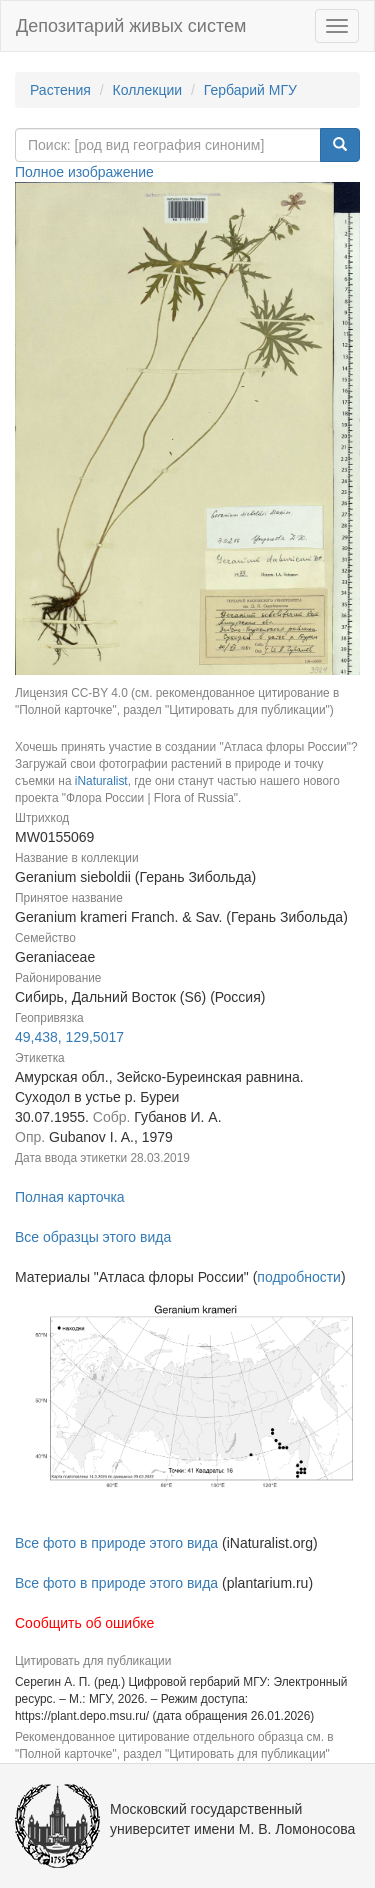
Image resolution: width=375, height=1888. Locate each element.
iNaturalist (101, 781)
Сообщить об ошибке (84, 1623)
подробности (299, 1277)
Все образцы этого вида (93, 1237)
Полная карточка (70, 1197)
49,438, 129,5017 (69, 1037)
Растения (60, 90)
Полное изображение (84, 172)
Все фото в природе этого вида (116, 1543)
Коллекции (148, 90)
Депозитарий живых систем (131, 26)
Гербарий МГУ (250, 90)
